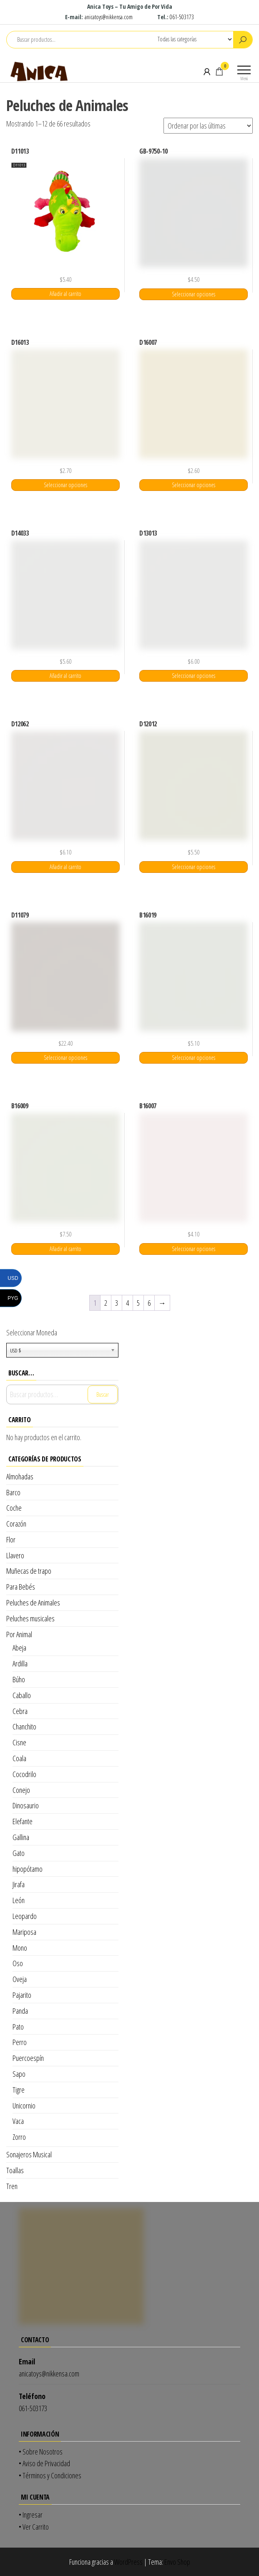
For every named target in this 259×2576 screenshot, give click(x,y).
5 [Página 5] (138, 1303)
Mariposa (24, 1932)
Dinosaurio (26, 1805)
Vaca (18, 2121)
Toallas (15, 2170)
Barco (13, 1492)
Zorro (19, 2137)
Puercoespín (28, 2058)
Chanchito (24, 1727)
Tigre (19, 2090)
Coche (14, 1508)
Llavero (15, 1555)
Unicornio (24, 2106)
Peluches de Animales (33, 1603)
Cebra (20, 1711)
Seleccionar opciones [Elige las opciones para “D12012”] (193, 867)
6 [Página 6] (149, 1303)
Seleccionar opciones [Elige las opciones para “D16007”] (193, 485)
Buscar (102, 1394)
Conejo (21, 1790)
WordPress (128, 2562)
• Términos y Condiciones (50, 2475)
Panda (20, 2011)
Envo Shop (177, 2562)
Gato (19, 1853)
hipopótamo (28, 1869)
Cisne (19, 1742)
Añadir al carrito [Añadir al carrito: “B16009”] (65, 1249)
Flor (10, 1539)
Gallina (21, 1837)
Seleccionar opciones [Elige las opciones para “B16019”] (193, 1058)
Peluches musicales (30, 1618)
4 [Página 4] (127, 1303)
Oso (18, 1963)
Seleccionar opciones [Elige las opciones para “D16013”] (65, 485)
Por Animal (19, 1634)
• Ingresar (31, 2515)
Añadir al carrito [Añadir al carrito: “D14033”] (65, 676)
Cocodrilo (24, 1774)
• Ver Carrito (34, 2527)
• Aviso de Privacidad (44, 2463)
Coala (19, 1758)
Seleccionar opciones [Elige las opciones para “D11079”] (65, 1058)
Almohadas (19, 1476)
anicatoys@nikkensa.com (109, 17)
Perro (20, 2042)
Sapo (19, 2074)
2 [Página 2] (105, 1303)
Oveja (20, 1979)
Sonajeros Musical (29, 2154)
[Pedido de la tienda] (208, 126)
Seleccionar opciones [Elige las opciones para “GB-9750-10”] (193, 294)
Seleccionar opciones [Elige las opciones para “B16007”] (193, 1249)
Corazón (16, 1524)
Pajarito (22, 1995)
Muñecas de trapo (28, 1571)
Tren (12, 2186)
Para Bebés (20, 1587)
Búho (19, 1679)
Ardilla (20, 1663)
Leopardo (25, 1916)
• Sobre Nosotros (41, 2452)
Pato (18, 2027)
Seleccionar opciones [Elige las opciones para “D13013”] (193, 676)
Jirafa (19, 1884)
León (19, 1900)
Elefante (23, 1821)
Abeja (19, 1648)
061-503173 (182, 17)
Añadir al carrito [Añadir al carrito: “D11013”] (65, 294)
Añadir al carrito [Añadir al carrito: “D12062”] (65, 867)
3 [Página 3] (116, 1303)
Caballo (22, 1695)
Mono (20, 1948)
